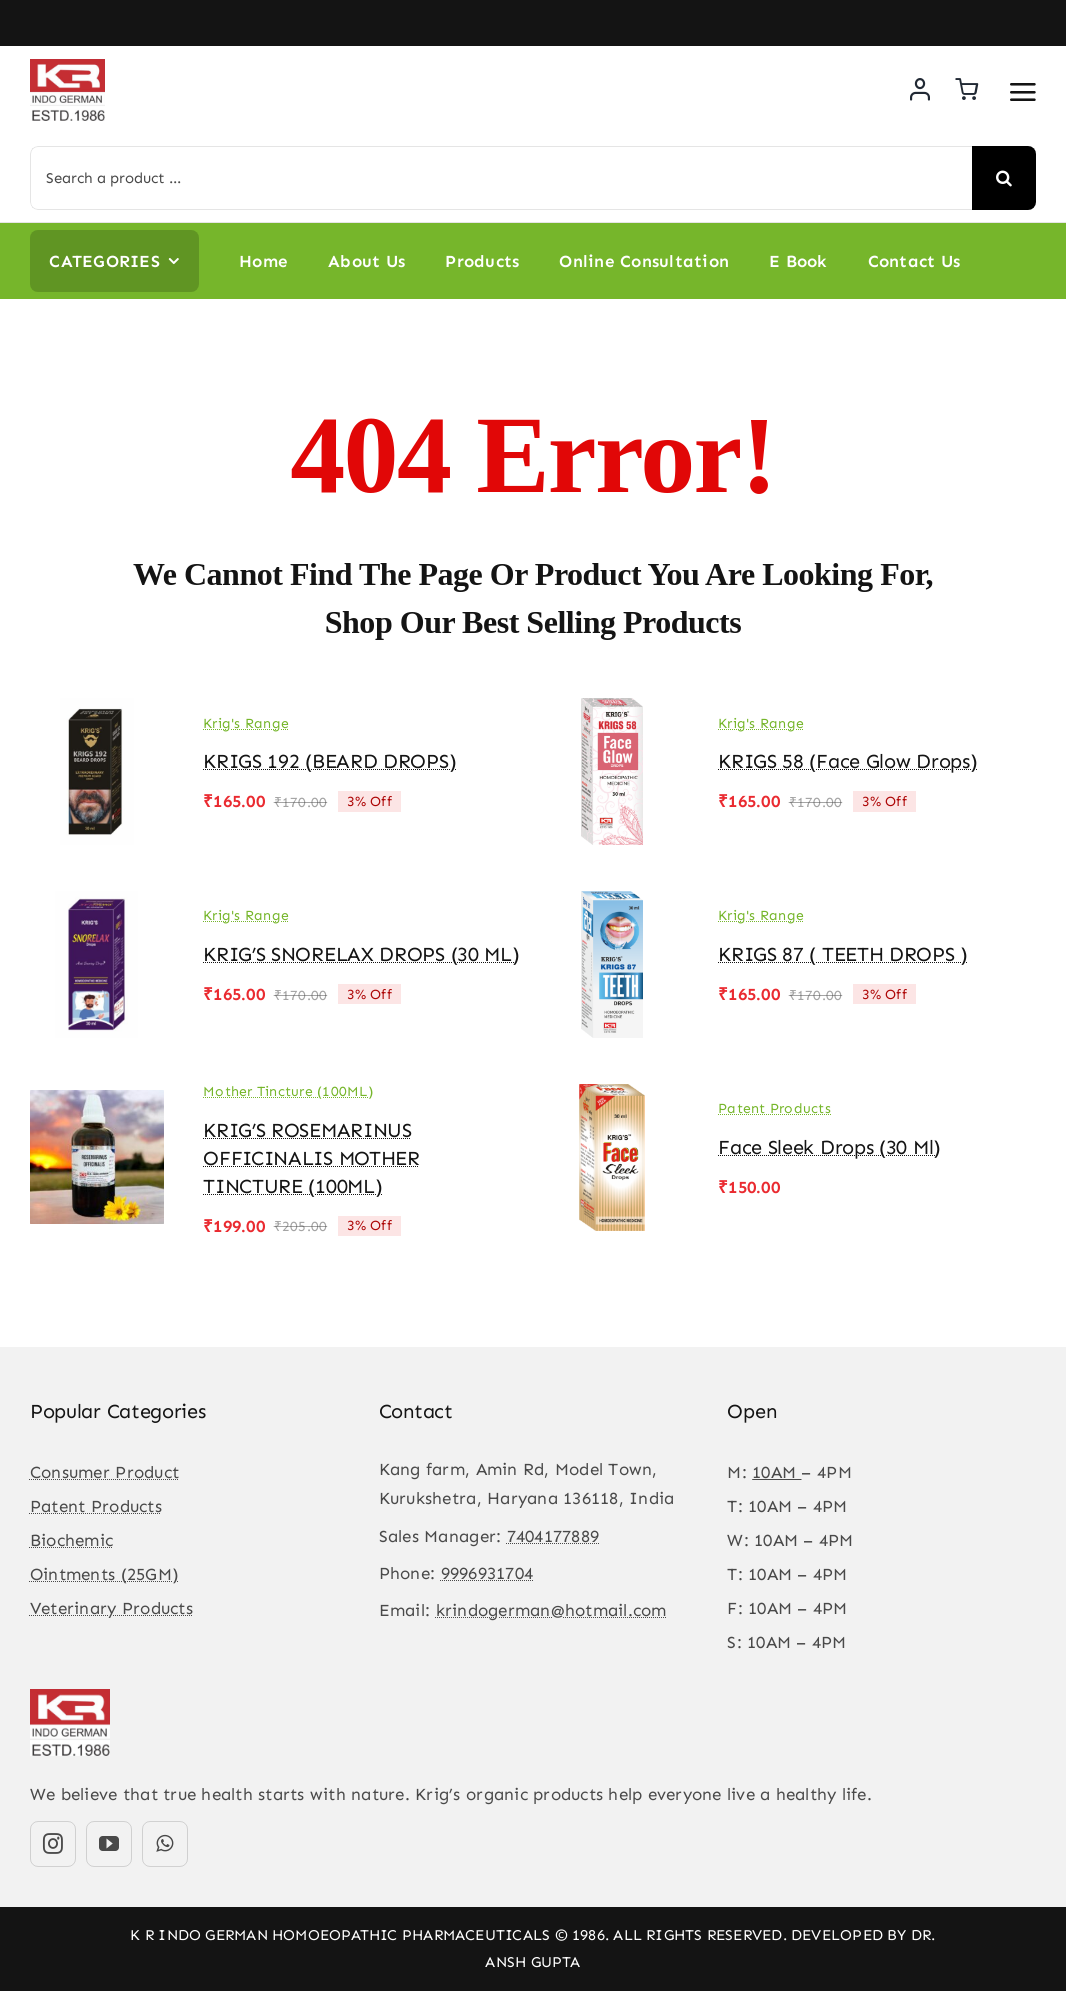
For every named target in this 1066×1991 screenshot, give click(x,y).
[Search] (1004, 178)
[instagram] (53, 1844)
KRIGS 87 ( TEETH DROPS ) (843, 954)
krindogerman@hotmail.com (551, 1610)
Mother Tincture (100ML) (288, 1091)
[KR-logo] (67, 67)
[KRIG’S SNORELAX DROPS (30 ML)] (97, 905)
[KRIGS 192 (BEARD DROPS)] (97, 712)
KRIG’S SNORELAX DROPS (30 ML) (361, 954)
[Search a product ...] (501, 178)
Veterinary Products (111, 1608)
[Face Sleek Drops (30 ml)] (612, 1098)
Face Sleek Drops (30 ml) (829, 1147)
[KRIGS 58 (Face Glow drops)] (612, 712)
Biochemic (71, 1540)
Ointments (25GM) (104, 1574)
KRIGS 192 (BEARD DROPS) (329, 761)
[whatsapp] (165, 1844)
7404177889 (553, 1536)
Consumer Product (104, 1472)
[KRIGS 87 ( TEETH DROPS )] (612, 905)
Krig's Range (246, 723)
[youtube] (109, 1844)
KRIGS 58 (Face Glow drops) (847, 761)
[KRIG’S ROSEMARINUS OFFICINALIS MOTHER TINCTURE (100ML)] (97, 1098)
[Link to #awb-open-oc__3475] (1023, 92)
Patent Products (774, 1108)
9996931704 (487, 1573)
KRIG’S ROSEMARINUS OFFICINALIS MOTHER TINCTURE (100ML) (311, 1158)
